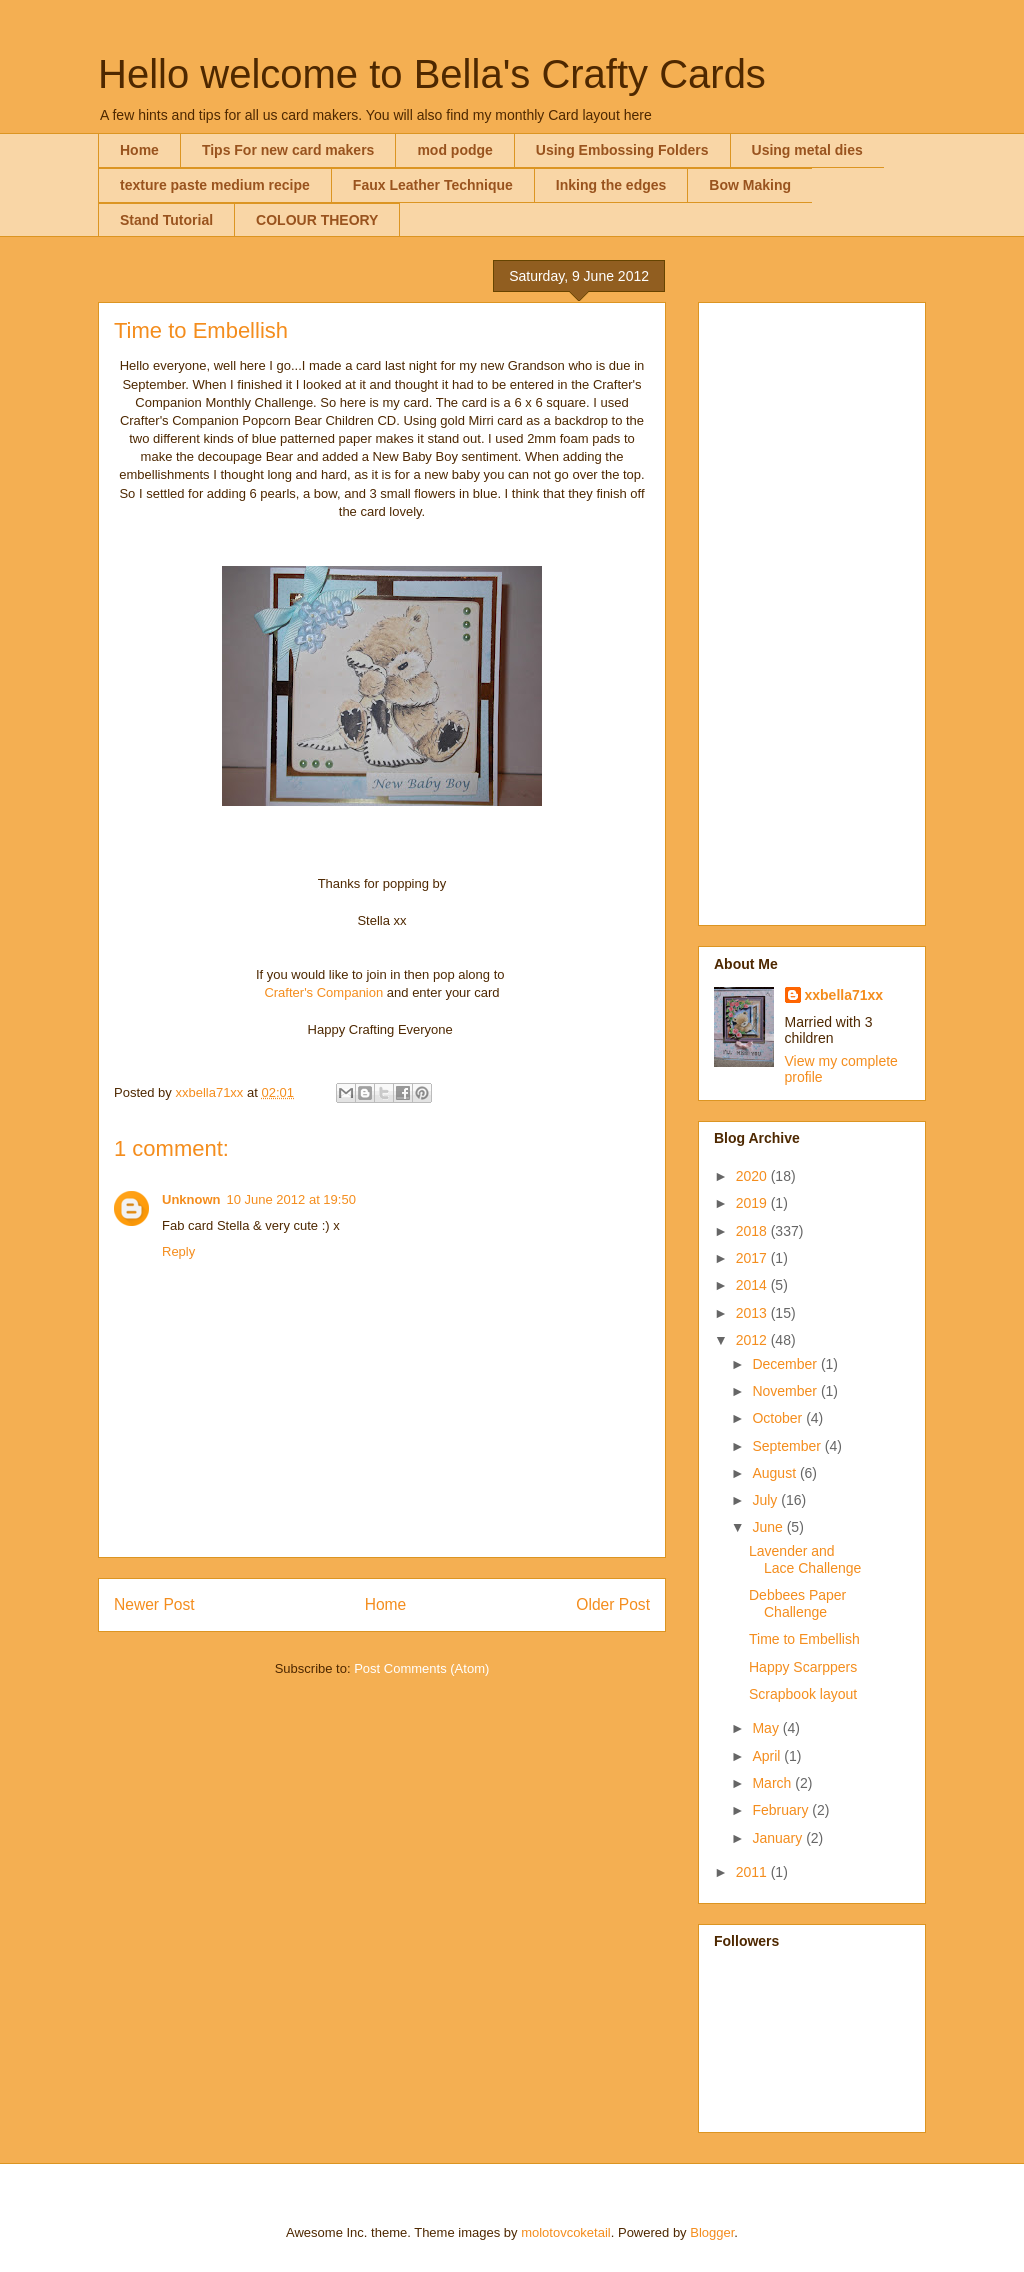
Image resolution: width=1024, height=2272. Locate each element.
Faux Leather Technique (433, 185)
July (766, 1500)
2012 (753, 1340)
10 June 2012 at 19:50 (291, 1199)
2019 (753, 1203)
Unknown (191, 1199)
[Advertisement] (812, 610)
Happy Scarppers (803, 1667)
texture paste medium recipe (215, 185)
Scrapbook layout (803, 1694)
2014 (753, 1285)
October (779, 1418)
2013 (753, 1313)
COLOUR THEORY (317, 220)
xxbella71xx (844, 995)
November (786, 1391)
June (769, 1527)
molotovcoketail (566, 2232)
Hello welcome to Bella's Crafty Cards (432, 74)
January (779, 1838)
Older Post (613, 1604)
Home (139, 150)
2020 (753, 1176)
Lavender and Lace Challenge (805, 1559)
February (782, 1810)
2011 (753, 1872)
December (786, 1364)
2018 (753, 1231)
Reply (178, 1251)
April (768, 1756)
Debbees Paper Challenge (797, 1603)
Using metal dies (807, 150)
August (775, 1473)
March (773, 1783)
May (767, 1728)
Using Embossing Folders (622, 150)
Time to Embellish (804, 1639)
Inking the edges (611, 185)
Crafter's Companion (323, 992)
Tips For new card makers (288, 150)
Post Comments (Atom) (421, 1668)
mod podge (454, 150)
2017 (753, 1258)
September (788, 1446)
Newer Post (154, 1604)
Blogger (712, 2232)
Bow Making (750, 185)
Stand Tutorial (166, 220)
